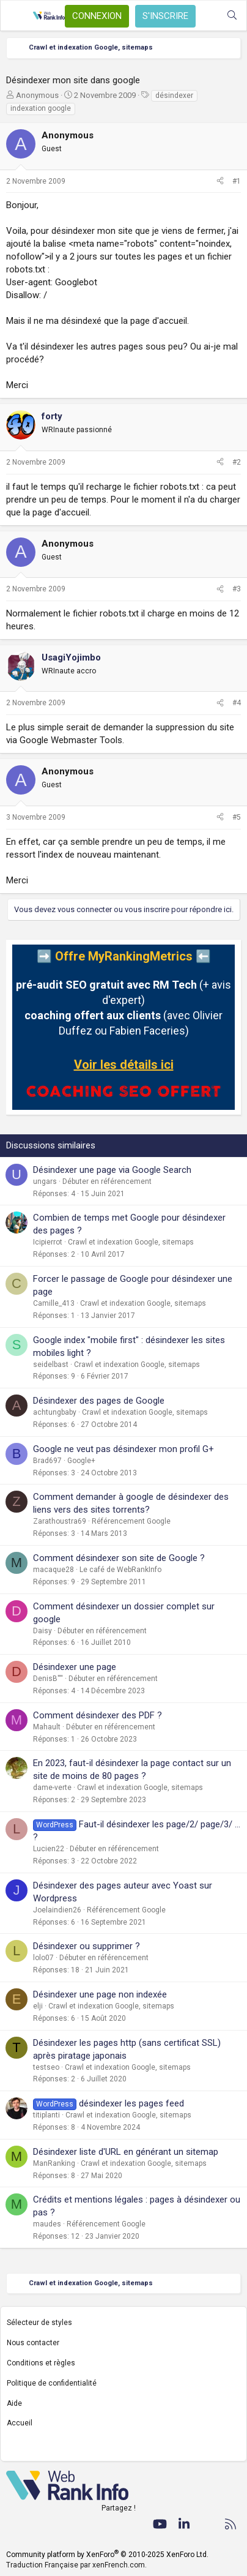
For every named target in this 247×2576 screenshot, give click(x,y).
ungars (45, 1181)
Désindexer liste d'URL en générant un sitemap (125, 2151)
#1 (236, 181)
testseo (46, 2067)
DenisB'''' (48, 1678)
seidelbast (50, 1364)
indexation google (40, 108)
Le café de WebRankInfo (120, 1569)
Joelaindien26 (57, 1910)
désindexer (174, 95)
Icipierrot (47, 1242)
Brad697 (47, 1460)
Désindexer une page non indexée (100, 1994)
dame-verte (52, 1787)
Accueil (19, 2423)
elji (38, 2006)
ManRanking (54, 2163)
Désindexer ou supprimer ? (86, 1946)
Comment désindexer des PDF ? (97, 1715)
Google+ (81, 1460)
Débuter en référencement (107, 1181)
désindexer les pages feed (131, 2103)
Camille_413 (54, 1303)
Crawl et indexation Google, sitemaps (131, 1242)
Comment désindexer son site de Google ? (119, 1557)
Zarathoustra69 (59, 1521)
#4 (236, 702)
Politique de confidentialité (52, 2383)
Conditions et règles (41, 2363)
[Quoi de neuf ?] (207, 16)
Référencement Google (131, 1521)
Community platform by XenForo (107, 2554)
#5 (236, 817)
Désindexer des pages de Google (98, 1400)
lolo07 (43, 1957)
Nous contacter (33, 2342)
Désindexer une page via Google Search (112, 1169)
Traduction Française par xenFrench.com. (76, 2565)
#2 (236, 462)
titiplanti (46, 2115)
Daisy (42, 1631)
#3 (236, 589)
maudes (47, 2224)
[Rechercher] (232, 16)
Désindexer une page (74, 1666)
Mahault (47, 1727)
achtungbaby (54, 1412)
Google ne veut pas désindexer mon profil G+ (123, 1449)
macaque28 (53, 1569)
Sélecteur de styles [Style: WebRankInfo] (39, 2322)
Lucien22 (48, 1848)
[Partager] (220, 181)
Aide (14, 2403)
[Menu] (16, 16)
